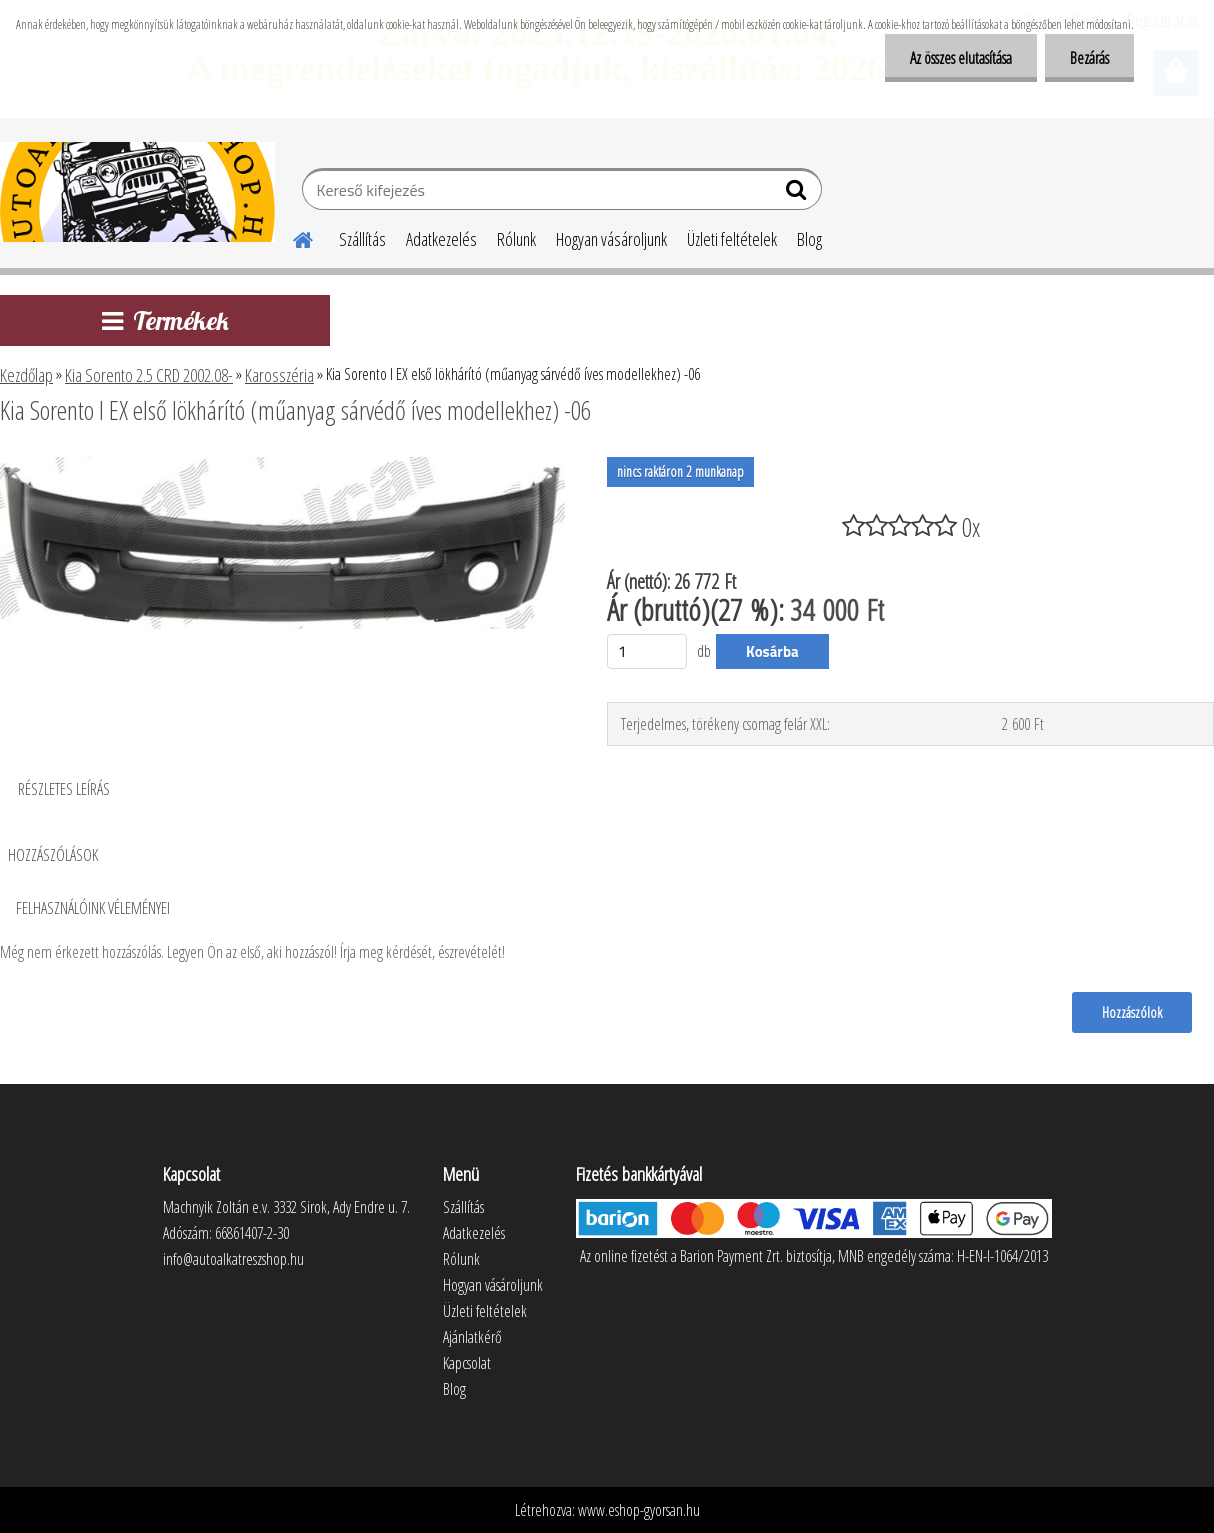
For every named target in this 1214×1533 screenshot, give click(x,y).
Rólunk (516, 239)
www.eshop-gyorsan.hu (639, 1510)
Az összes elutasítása (961, 58)
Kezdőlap (26, 375)
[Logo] (137, 192)
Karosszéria (279, 375)
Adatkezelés (441, 239)
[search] (798, 194)
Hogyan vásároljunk (611, 239)
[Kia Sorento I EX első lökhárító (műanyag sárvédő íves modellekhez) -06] (282, 465)
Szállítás (362, 239)
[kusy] (647, 651)
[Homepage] (291, 237)
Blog (809, 239)
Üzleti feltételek (732, 239)
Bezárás (1089, 58)
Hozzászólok (1132, 1012)
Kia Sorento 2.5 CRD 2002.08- (149, 375)
